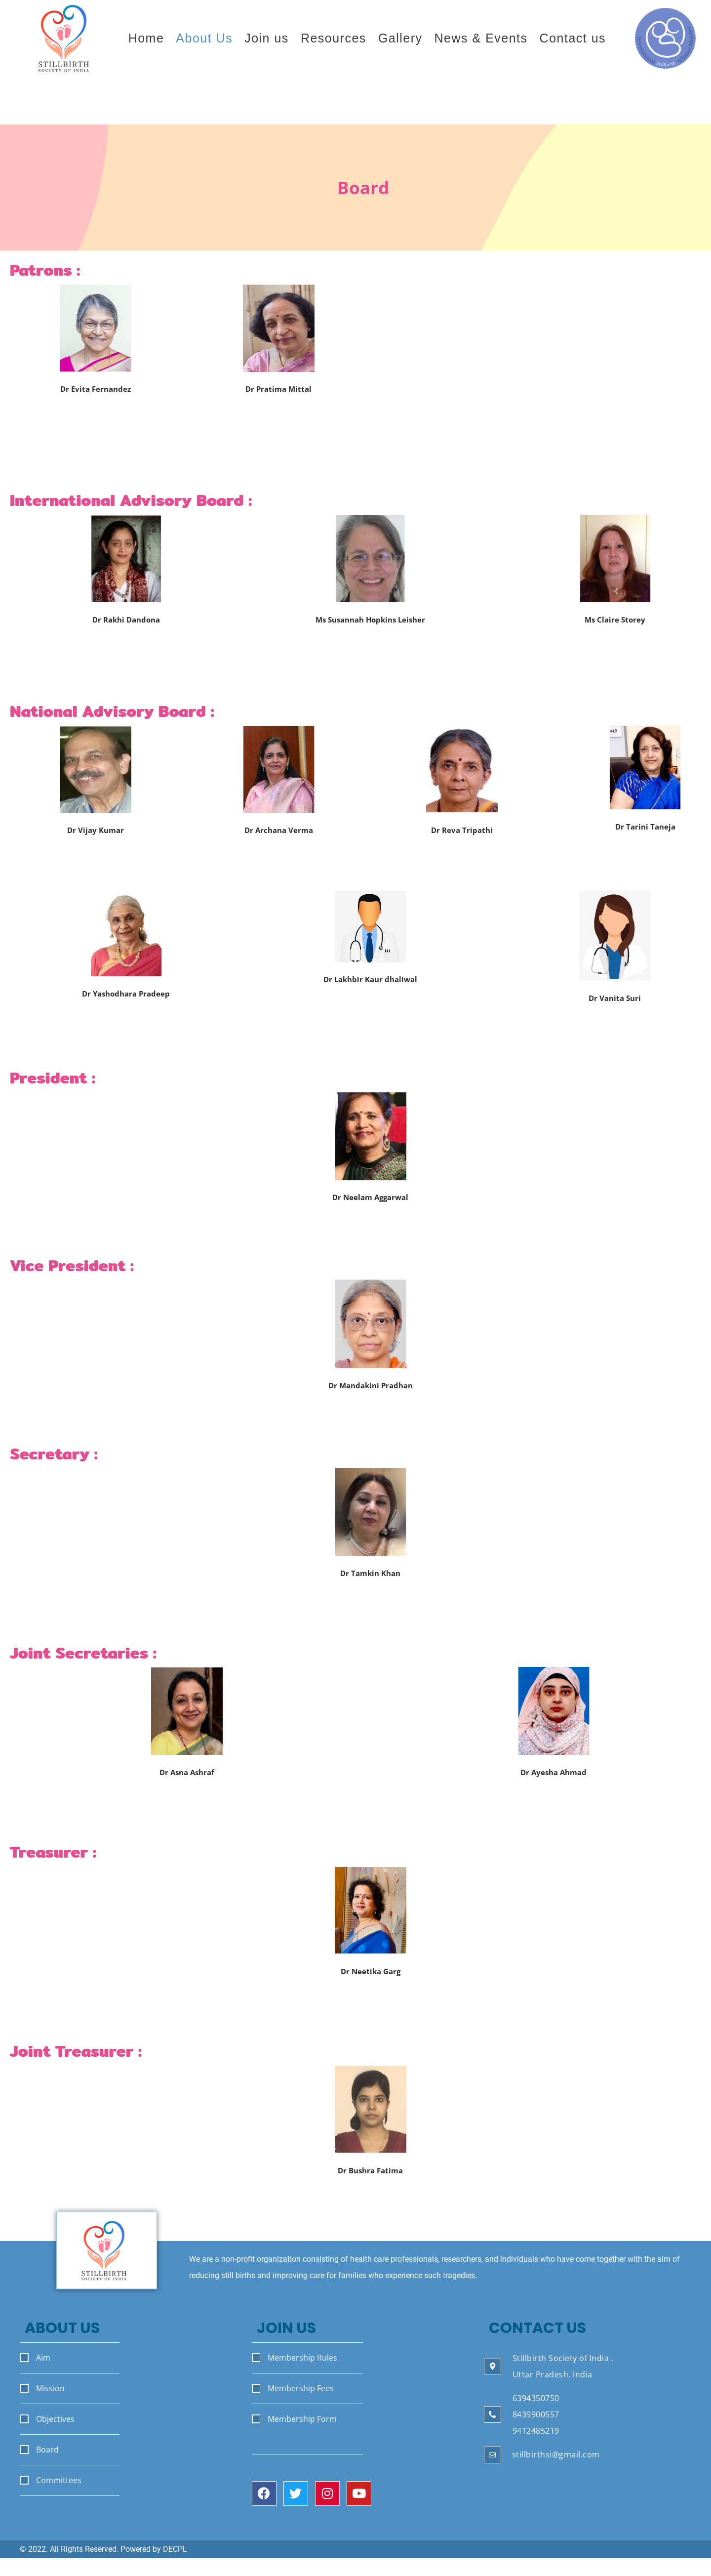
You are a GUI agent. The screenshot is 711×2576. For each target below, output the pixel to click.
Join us (266, 38)
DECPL (175, 2549)
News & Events (481, 38)
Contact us (573, 38)
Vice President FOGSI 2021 (278, 842)
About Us (204, 38)
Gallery (400, 38)
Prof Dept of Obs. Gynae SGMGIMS (370, 1208)
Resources (333, 38)
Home (146, 38)
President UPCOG (645, 838)
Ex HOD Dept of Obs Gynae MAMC (461, 842)
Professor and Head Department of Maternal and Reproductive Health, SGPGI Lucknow (370, 1397)
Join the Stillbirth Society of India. (550, 104)
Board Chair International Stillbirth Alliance (370, 631)
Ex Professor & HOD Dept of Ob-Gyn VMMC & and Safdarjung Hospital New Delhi (278, 412)
